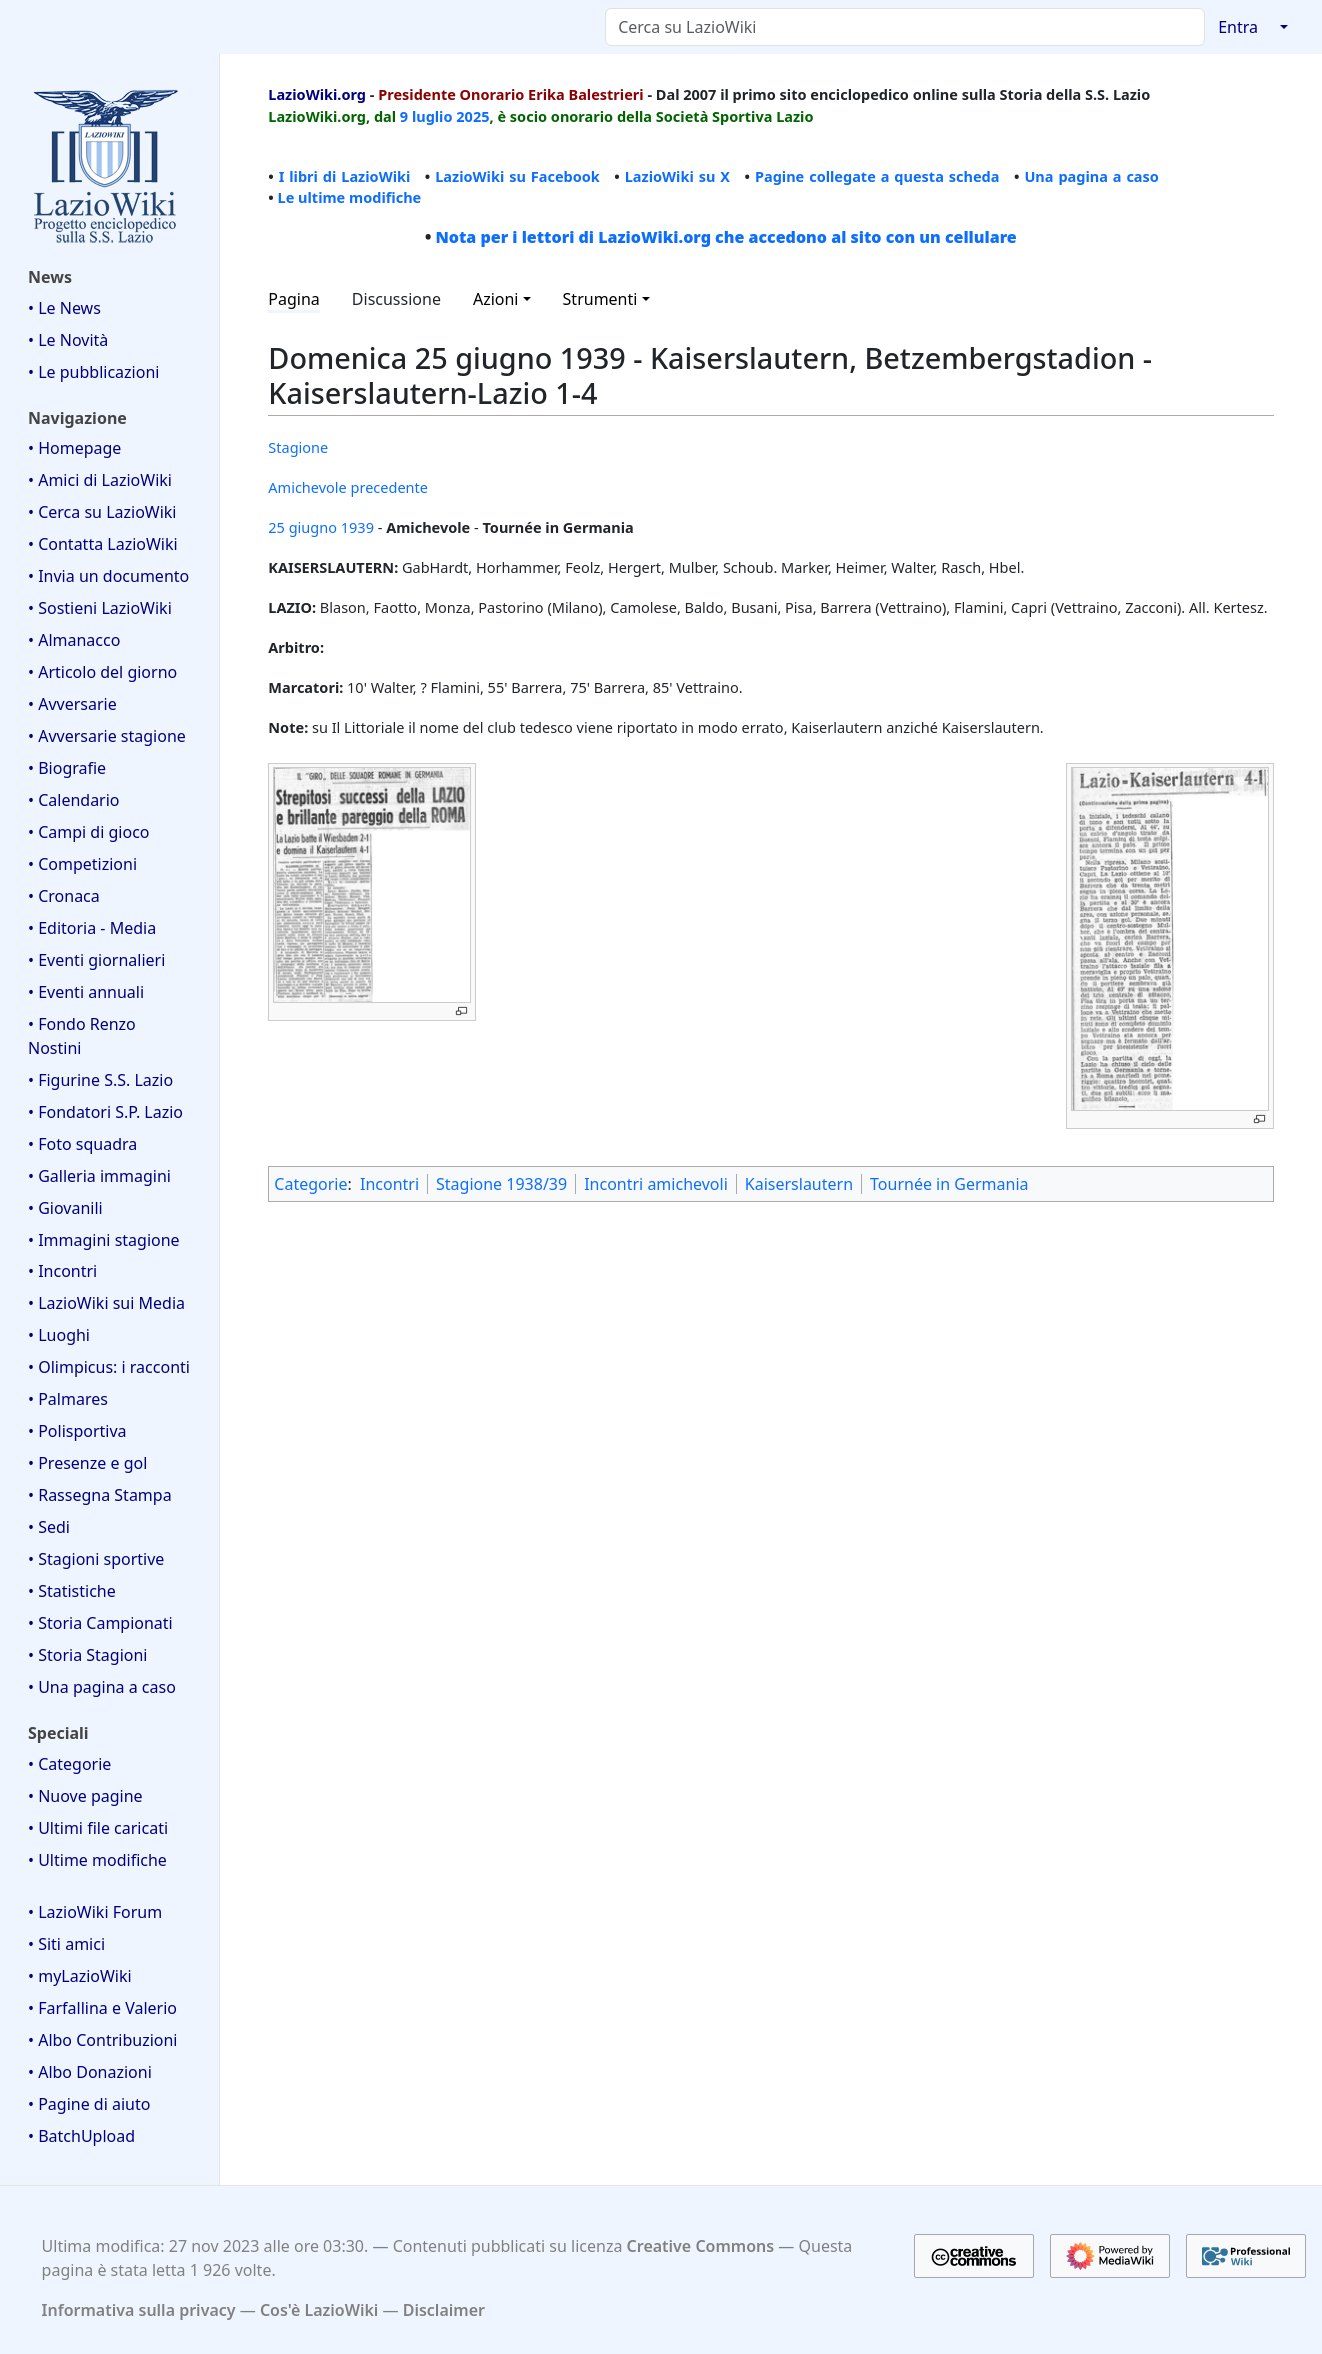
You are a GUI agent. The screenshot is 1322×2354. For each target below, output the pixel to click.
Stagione (298, 447)
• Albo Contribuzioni (102, 2040)
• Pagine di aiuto (89, 2104)
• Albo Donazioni (90, 2072)
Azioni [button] (496, 299)
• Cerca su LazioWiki (102, 512)
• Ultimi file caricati (98, 1828)
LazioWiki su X (677, 176)
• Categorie (69, 1764)
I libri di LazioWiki (345, 176)
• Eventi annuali (86, 992)
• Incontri (62, 1271)
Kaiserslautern (799, 1184)
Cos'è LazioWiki (319, 2310)
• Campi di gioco (89, 832)
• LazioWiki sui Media (106, 1303)
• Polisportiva (77, 1431)
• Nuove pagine (85, 1796)
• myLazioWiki (80, 1976)
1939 (357, 527)
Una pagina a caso (1091, 176)
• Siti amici (66, 1944)
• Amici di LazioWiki (100, 480)
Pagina (294, 299)
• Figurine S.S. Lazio (100, 1080)
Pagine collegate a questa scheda (877, 176)
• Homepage (74, 448)
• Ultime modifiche (97, 1860)
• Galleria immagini (99, 1176)
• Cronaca (64, 896)
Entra (1238, 27)
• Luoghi (59, 1335)
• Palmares (68, 1399)
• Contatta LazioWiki (103, 544)
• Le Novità (68, 340)
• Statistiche (72, 1591)
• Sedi (49, 1527)
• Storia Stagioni (88, 1655)
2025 (472, 116)
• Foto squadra (82, 1144)
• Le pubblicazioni (93, 372)
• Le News (64, 308)
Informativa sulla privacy (139, 2310)
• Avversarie (72, 704)
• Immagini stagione (104, 1240)
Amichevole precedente (348, 487)
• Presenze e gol (87, 1463)
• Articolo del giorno (102, 672)
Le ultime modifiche (350, 197)
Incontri (389, 1184)
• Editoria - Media (92, 928)
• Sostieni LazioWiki (100, 608)
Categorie (310, 1184)
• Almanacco (74, 640)
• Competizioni (82, 864)
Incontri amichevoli (656, 1184)
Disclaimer (444, 2310)
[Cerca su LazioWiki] (905, 27)
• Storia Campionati (100, 1623)
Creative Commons (701, 2246)
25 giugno (302, 527)
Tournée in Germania (949, 1184)
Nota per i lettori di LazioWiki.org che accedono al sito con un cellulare (725, 237)
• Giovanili (65, 1208)
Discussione (396, 299)
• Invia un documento (108, 576)
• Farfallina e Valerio (102, 2008)
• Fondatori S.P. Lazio (105, 1112)
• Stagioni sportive (96, 1559)
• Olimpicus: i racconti (109, 1367)
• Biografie (67, 768)
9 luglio (426, 116)
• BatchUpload (81, 2136)
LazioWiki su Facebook (517, 176)
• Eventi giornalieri (96, 960)
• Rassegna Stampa (100, 1495)
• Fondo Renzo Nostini (82, 1036)
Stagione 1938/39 (501, 1184)
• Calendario (74, 800)
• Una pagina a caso (102, 1687)
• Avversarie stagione (107, 736)
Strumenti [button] (600, 299)
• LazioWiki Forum (95, 1912)
